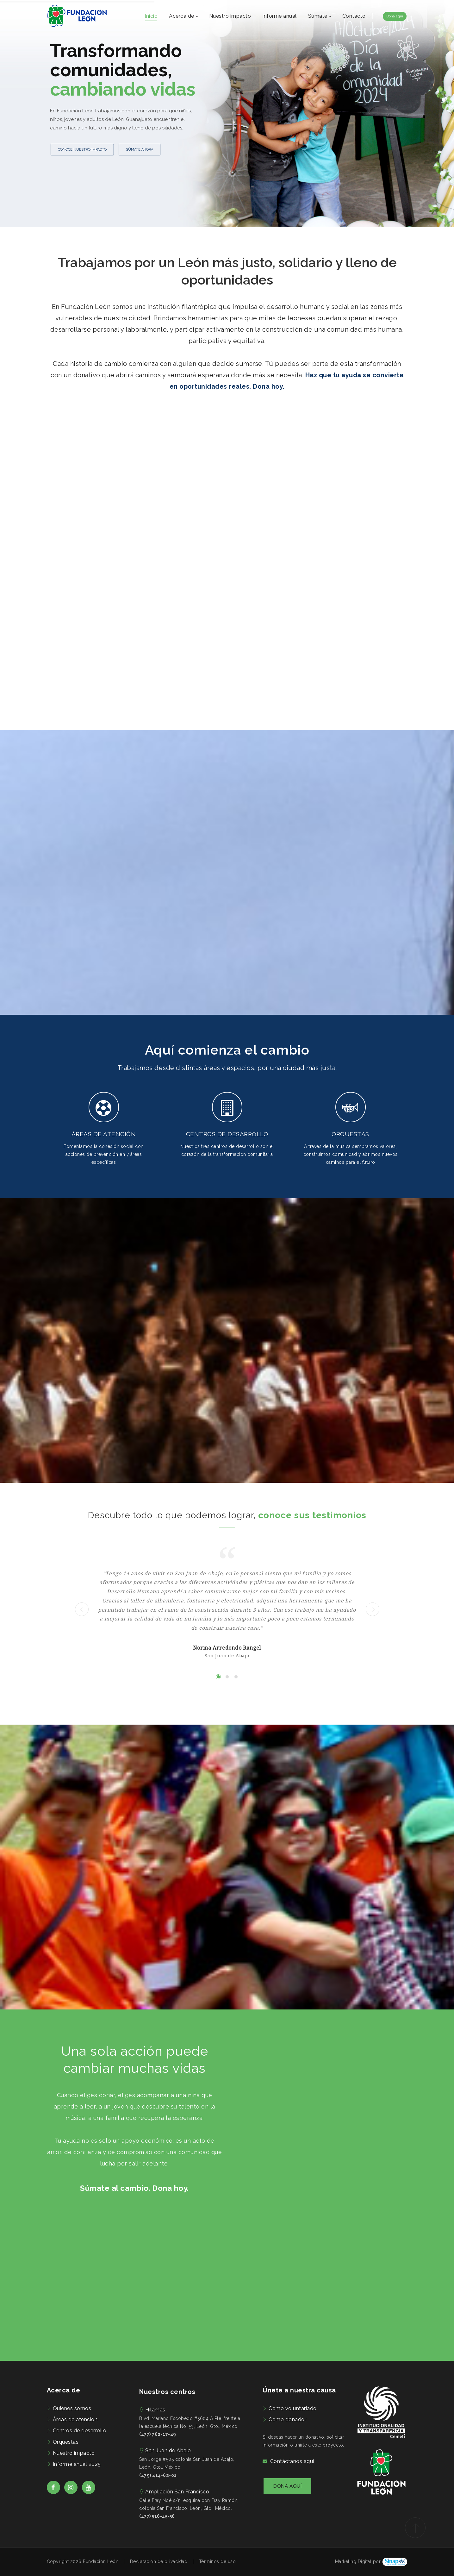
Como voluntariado (293, 2408)
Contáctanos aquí (292, 2461)
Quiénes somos (72, 2408)
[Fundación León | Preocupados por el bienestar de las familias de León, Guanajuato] (77, 16)
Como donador (287, 2419)
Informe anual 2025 (77, 2464)
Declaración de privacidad (159, 2561)
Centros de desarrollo (80, 2431)
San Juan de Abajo (168, 2451)
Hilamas (155, 2410)
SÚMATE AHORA (139, 149)
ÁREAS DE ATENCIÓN (104, 1134)
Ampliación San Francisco (177, 2492)
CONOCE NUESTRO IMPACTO (82, 149)
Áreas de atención (75, 2419)
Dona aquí (394, 16)
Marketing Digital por (358, 2561)
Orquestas (66, 2442)
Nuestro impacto (74, 2453)
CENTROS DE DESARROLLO (227, 1134)
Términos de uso (217, 2561)
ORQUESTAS (350, 1134)
